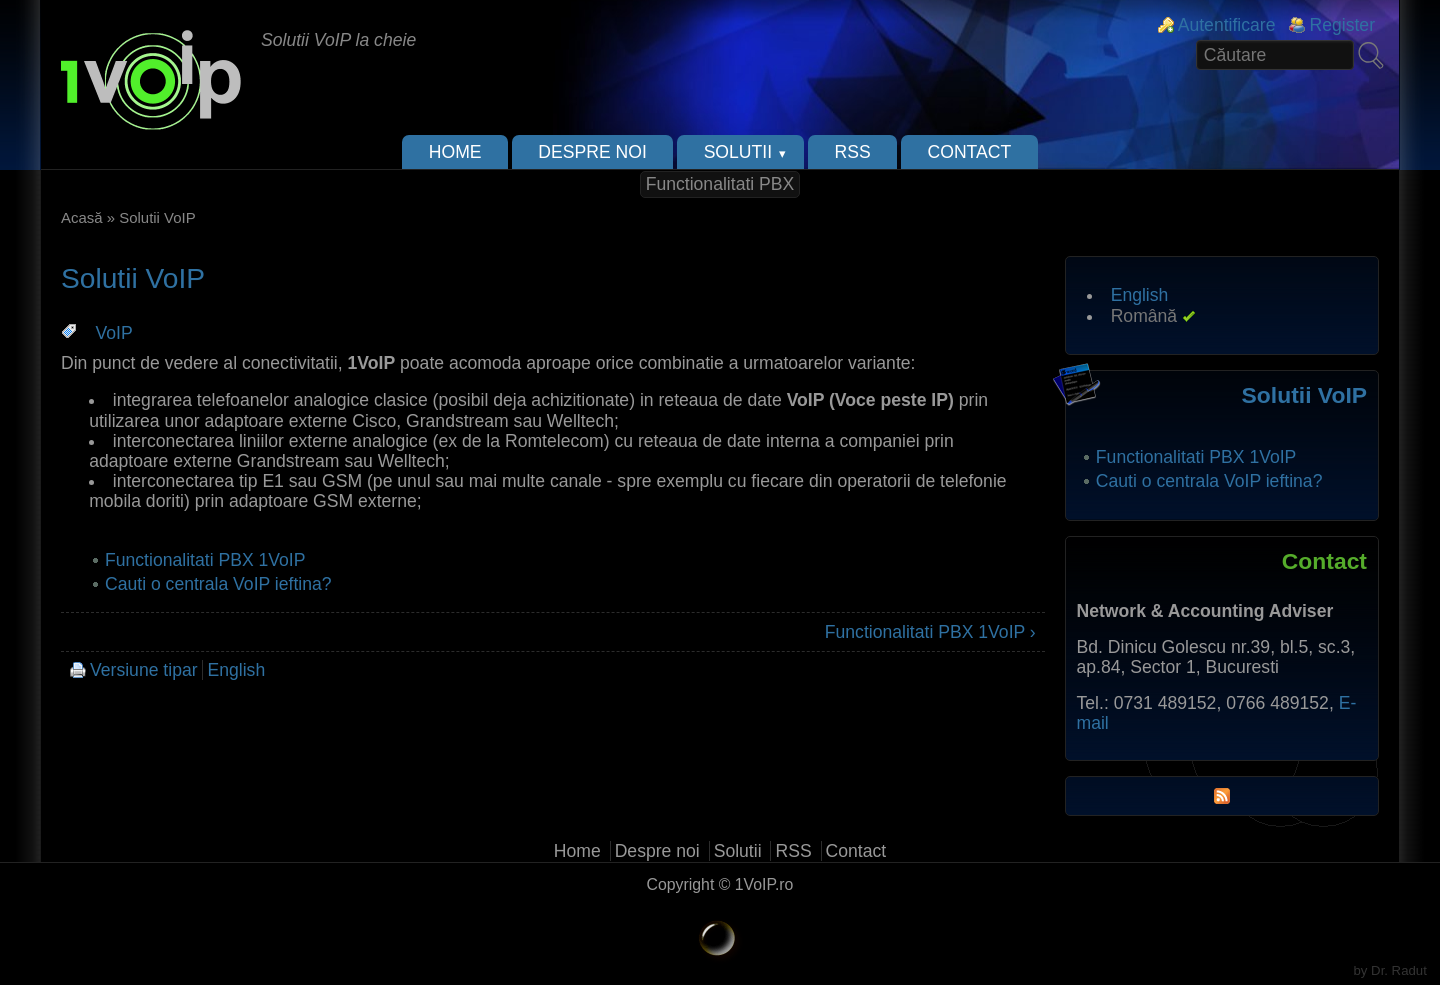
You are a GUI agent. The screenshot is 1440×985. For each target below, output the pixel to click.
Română (1144, 316)
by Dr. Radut (1390, 970)
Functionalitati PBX (720, 184)
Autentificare (1227, 25)
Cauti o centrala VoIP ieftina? (218, 584)
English (236, 670)
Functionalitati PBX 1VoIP (205, 560)
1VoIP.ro (764, 884)
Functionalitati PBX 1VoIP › (930, 632)
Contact (970, 152)
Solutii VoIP (1304, 395)
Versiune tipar (144, 670)
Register (1342, 25)
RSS (853, 152)
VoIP (114, 333)
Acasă (82, 217)
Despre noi (592, 152)
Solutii (738, 152)
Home (455, 152)
